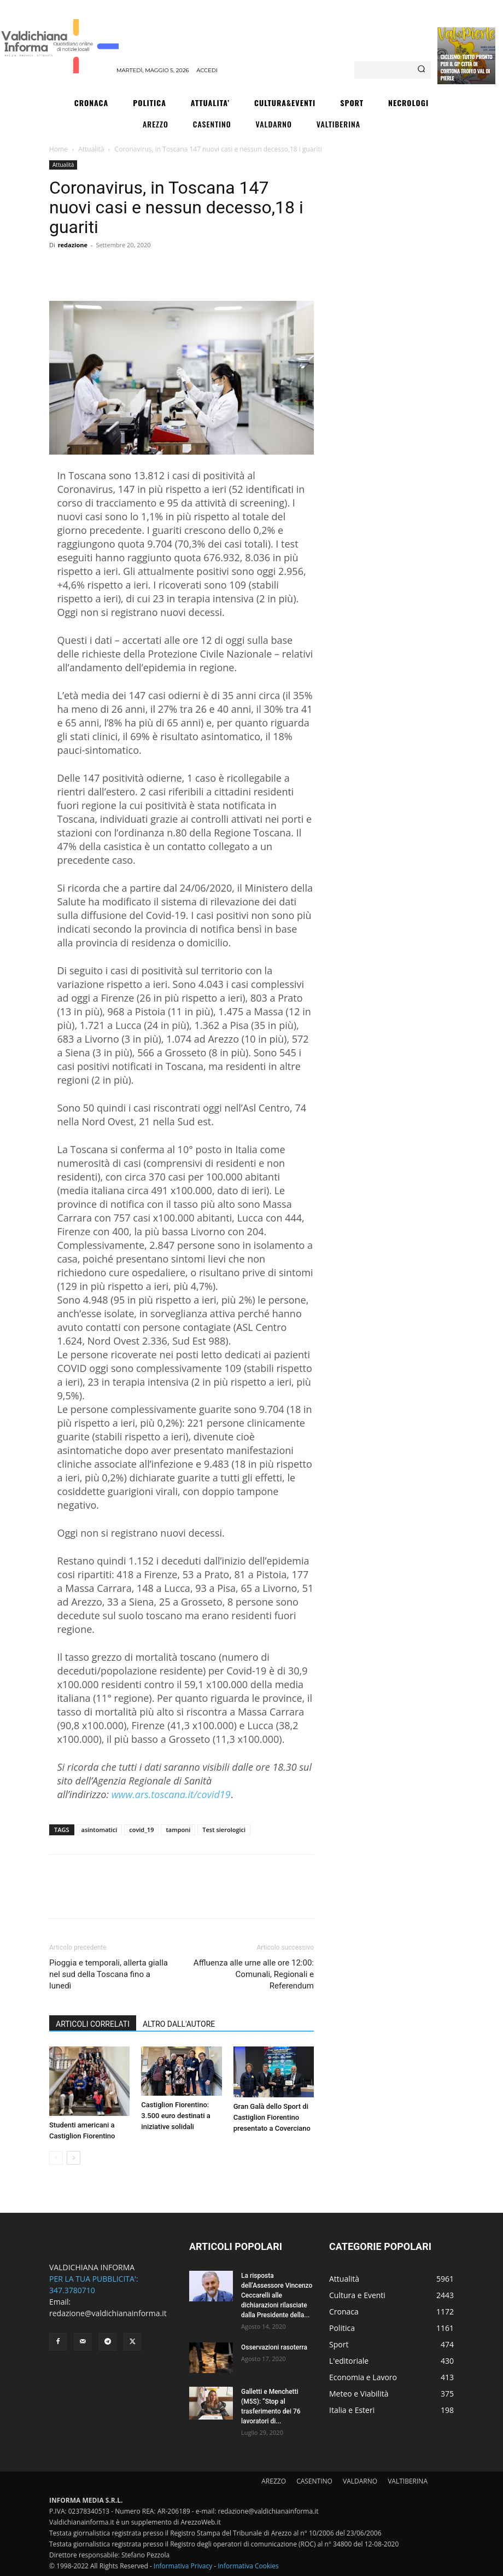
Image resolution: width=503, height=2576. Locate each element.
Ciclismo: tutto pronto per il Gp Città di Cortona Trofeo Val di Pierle (466, 67)
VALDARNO (360, 2481)
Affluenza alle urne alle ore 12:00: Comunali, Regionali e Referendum (254, 1974)
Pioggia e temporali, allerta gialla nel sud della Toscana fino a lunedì (108, 1974)
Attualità (91, 149)
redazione (72, 245)
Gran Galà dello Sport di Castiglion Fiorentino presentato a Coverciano (272, 2117)
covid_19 (141, 1829)
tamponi (178, 1829)
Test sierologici (223, 1829)
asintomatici (99, 1829)
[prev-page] (56, 2158)
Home (58, 149)
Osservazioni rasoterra (274, 2347)
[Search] (421, 70)
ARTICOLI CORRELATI (93, 2024)
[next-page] (73, 2158)
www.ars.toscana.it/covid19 (171, 1794)
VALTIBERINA (408, 2481)
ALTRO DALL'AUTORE (179, 2024)
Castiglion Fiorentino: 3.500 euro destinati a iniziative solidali (175, 2116)
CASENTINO (314, 2481)
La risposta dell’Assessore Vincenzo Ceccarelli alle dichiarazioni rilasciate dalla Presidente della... (276, 2295)
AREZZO (273, 2481)
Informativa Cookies (248, 2566)
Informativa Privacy (183, 2566)
